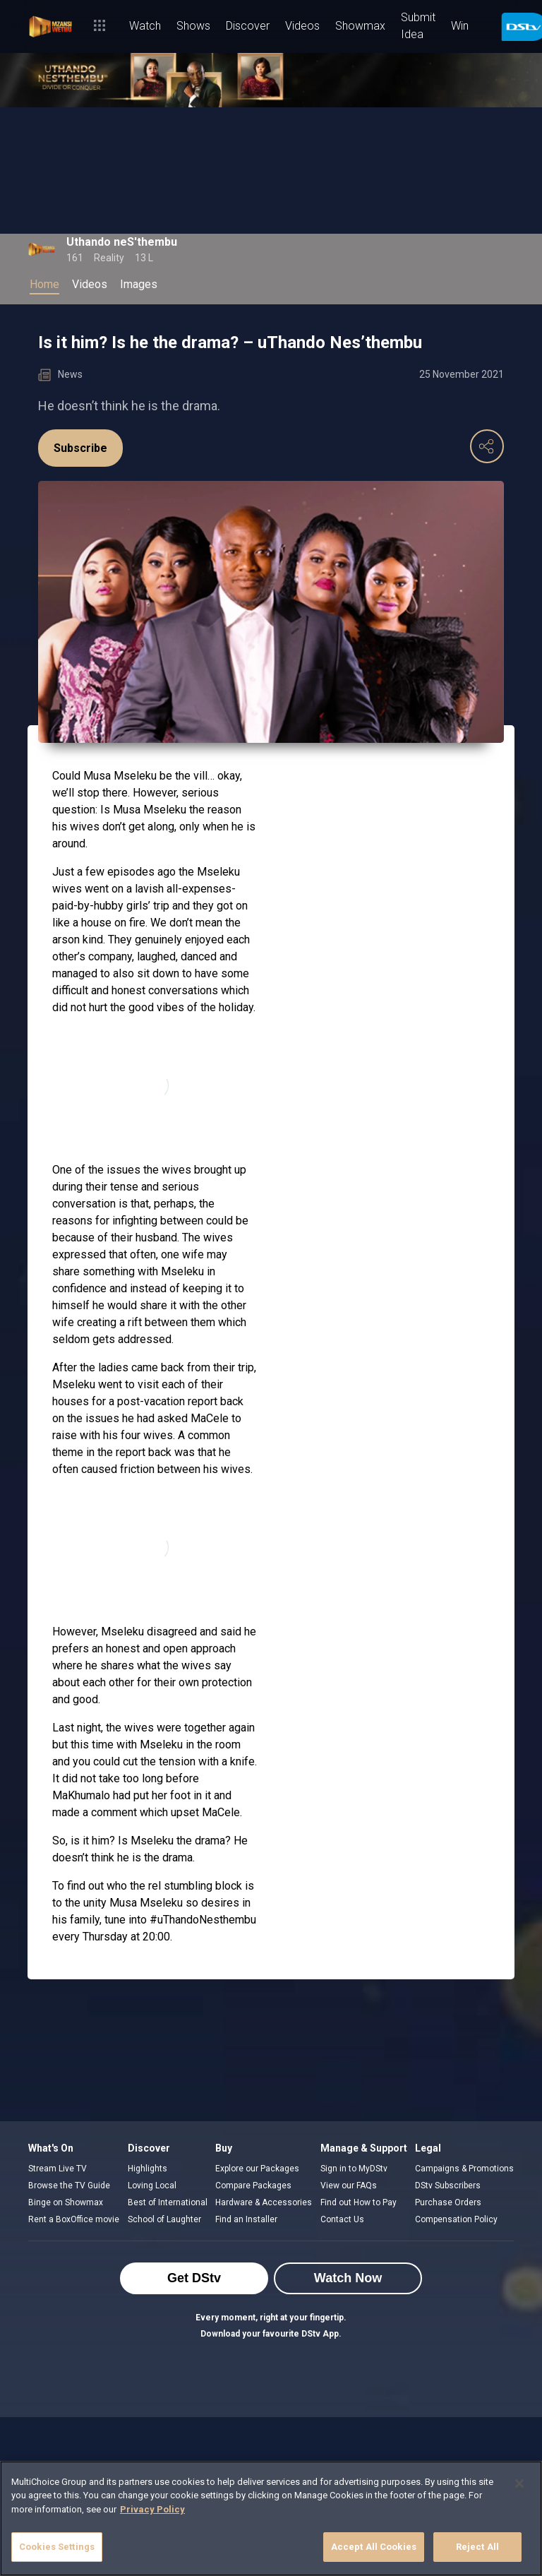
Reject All (477, 2546)
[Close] (519, 2483)
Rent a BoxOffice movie (73, 2219)
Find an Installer (246, 2219)
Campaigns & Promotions (464, 2169)
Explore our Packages (257, 2169)
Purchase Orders (448, 2202)
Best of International (167, 2202)
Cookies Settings (57, 2546)
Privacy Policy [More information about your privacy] (152, 2509)
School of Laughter (164, 2219)
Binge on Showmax (65, 2202)
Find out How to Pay (358, 2202)
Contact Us (342, 2219)
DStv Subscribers (448, 2185)
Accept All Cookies (373, 2546)
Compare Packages (253, 2185)
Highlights (147, 2169)
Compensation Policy (456, 2219)
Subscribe (80, 448)
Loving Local (152, 2185)
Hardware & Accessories (263, 2202)
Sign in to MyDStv (353, 2169)
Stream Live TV (57, 2169)
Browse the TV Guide (69, 2185)
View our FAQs (348, 2185)
